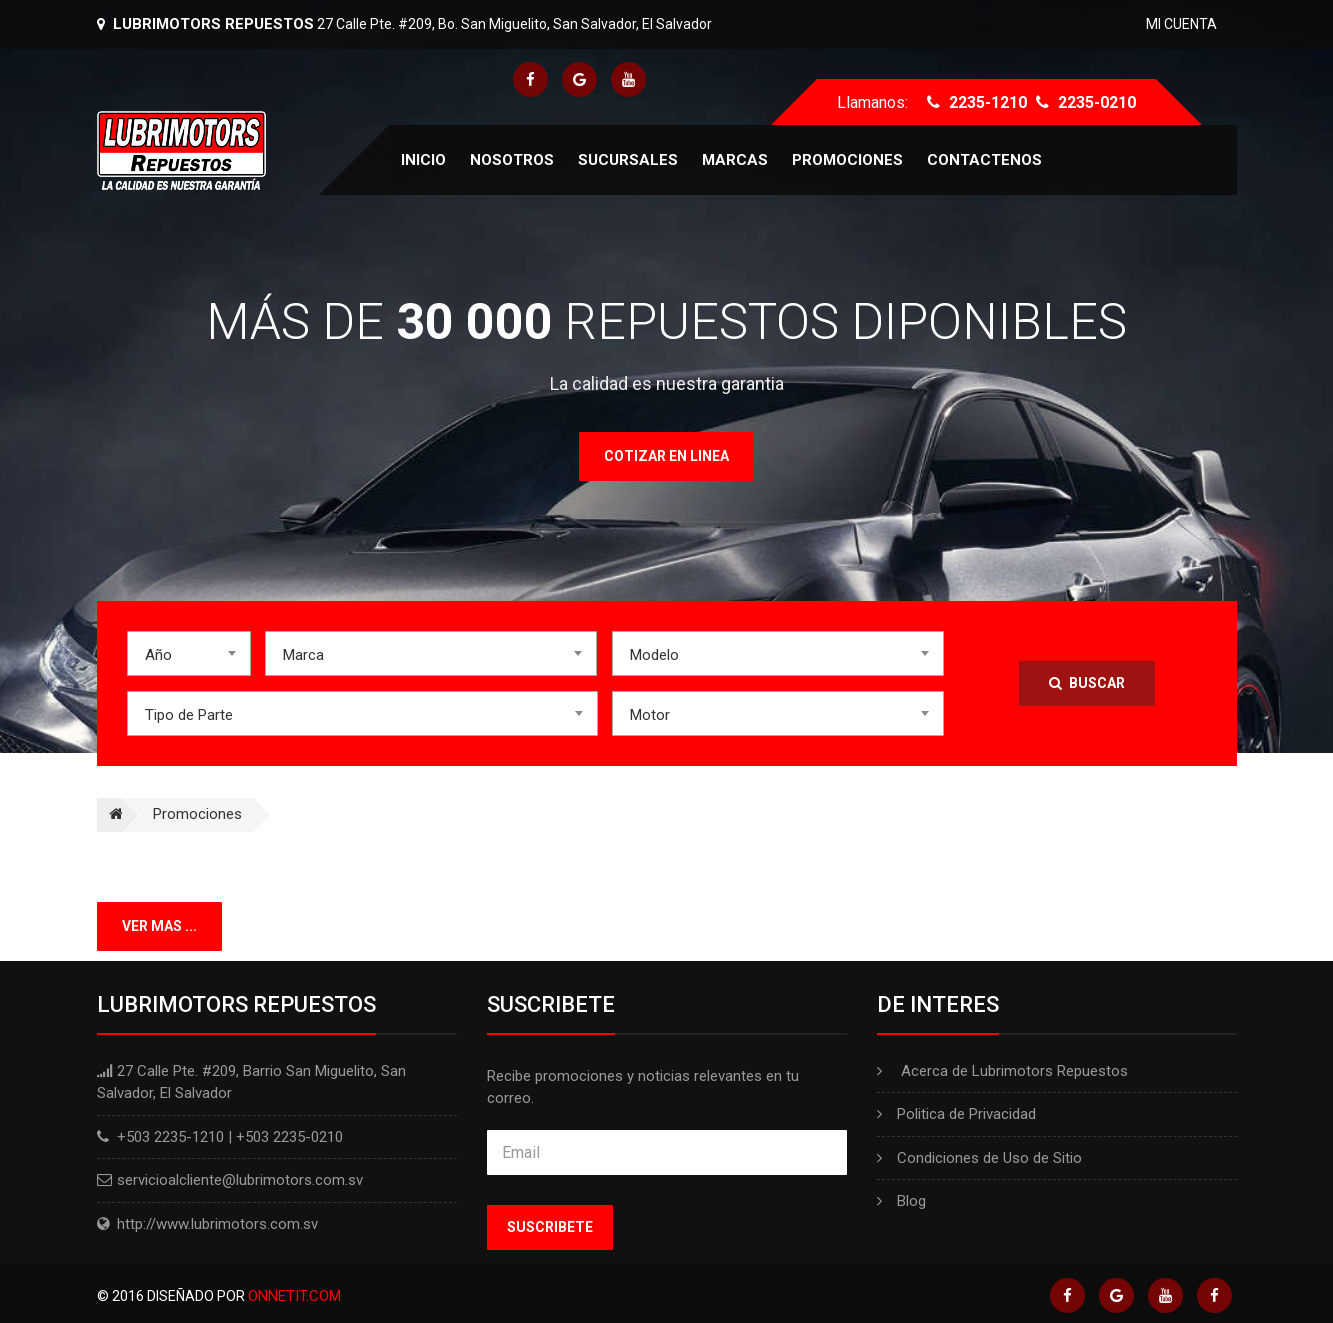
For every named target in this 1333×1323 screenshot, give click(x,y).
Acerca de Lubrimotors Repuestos (1002, 1071)
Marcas (735, 160)
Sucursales (628, 160)
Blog (901, 1201)
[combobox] (189, 653)
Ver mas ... (159, 926)
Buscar (1087, 683)
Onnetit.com (294, 1296)
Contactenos (984, 160)
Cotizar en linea (666, 456)
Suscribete (550, 1227)
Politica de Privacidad (956, 1114)
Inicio (423, 160)
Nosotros (512, 160)
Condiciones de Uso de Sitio (979, 1158)
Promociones (847, 160)
